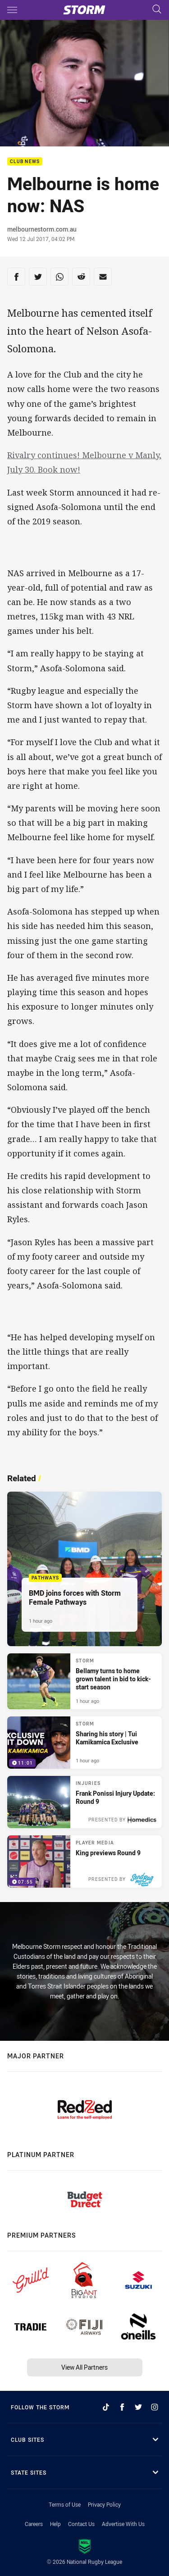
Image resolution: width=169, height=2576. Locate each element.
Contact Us (81, 2523)
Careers (34, 2523)
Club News (25, 161)
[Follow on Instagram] (154, 2407)
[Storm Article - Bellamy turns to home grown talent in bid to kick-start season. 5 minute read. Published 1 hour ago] (84, 1681)
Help (55, 2523)
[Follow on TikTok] (106, 2407)
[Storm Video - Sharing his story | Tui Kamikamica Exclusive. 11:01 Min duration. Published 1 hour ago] (84, 1742)
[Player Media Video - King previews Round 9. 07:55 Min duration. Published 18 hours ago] (84, 1861)
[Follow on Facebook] (122, 2407)
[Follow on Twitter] (138, 2407)
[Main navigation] (12, 10)
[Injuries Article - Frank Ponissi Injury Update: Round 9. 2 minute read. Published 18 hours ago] (84, 1802)
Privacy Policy (104, 2504)
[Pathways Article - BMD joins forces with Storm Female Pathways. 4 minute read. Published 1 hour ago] (84, 1569)
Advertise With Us (123, 2523)
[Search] (157, 9)
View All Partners (84, 2367)
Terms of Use (65, 2504)
